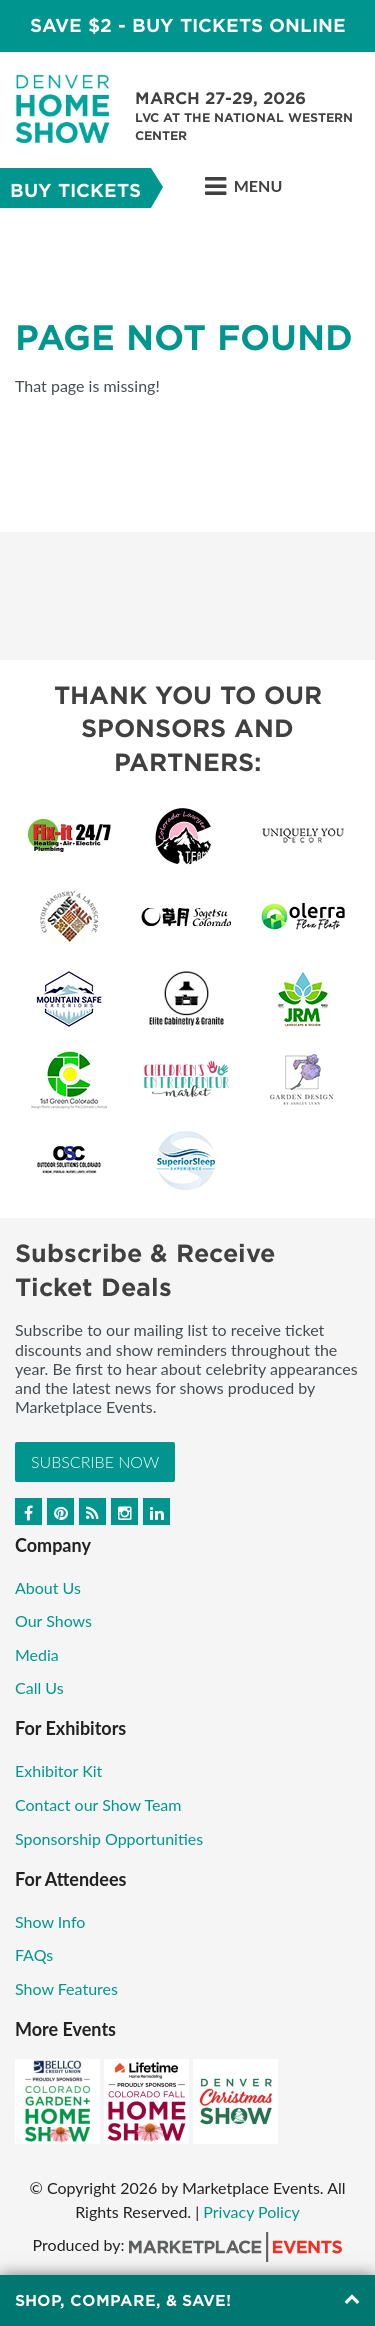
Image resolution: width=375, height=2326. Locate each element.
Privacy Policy (251, 2211)
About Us (48, 1587)
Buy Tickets (75, 190)
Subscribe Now (95, 1461)
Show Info (50, 1921)
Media (37, 1654)
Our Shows (53, 1620)
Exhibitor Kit (58, 1770)
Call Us (39, 1687)
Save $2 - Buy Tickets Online (188, 25)
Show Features (66, 1988)
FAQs (34, 1954)
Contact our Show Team (98, 1804)
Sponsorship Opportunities (109, 1838)
